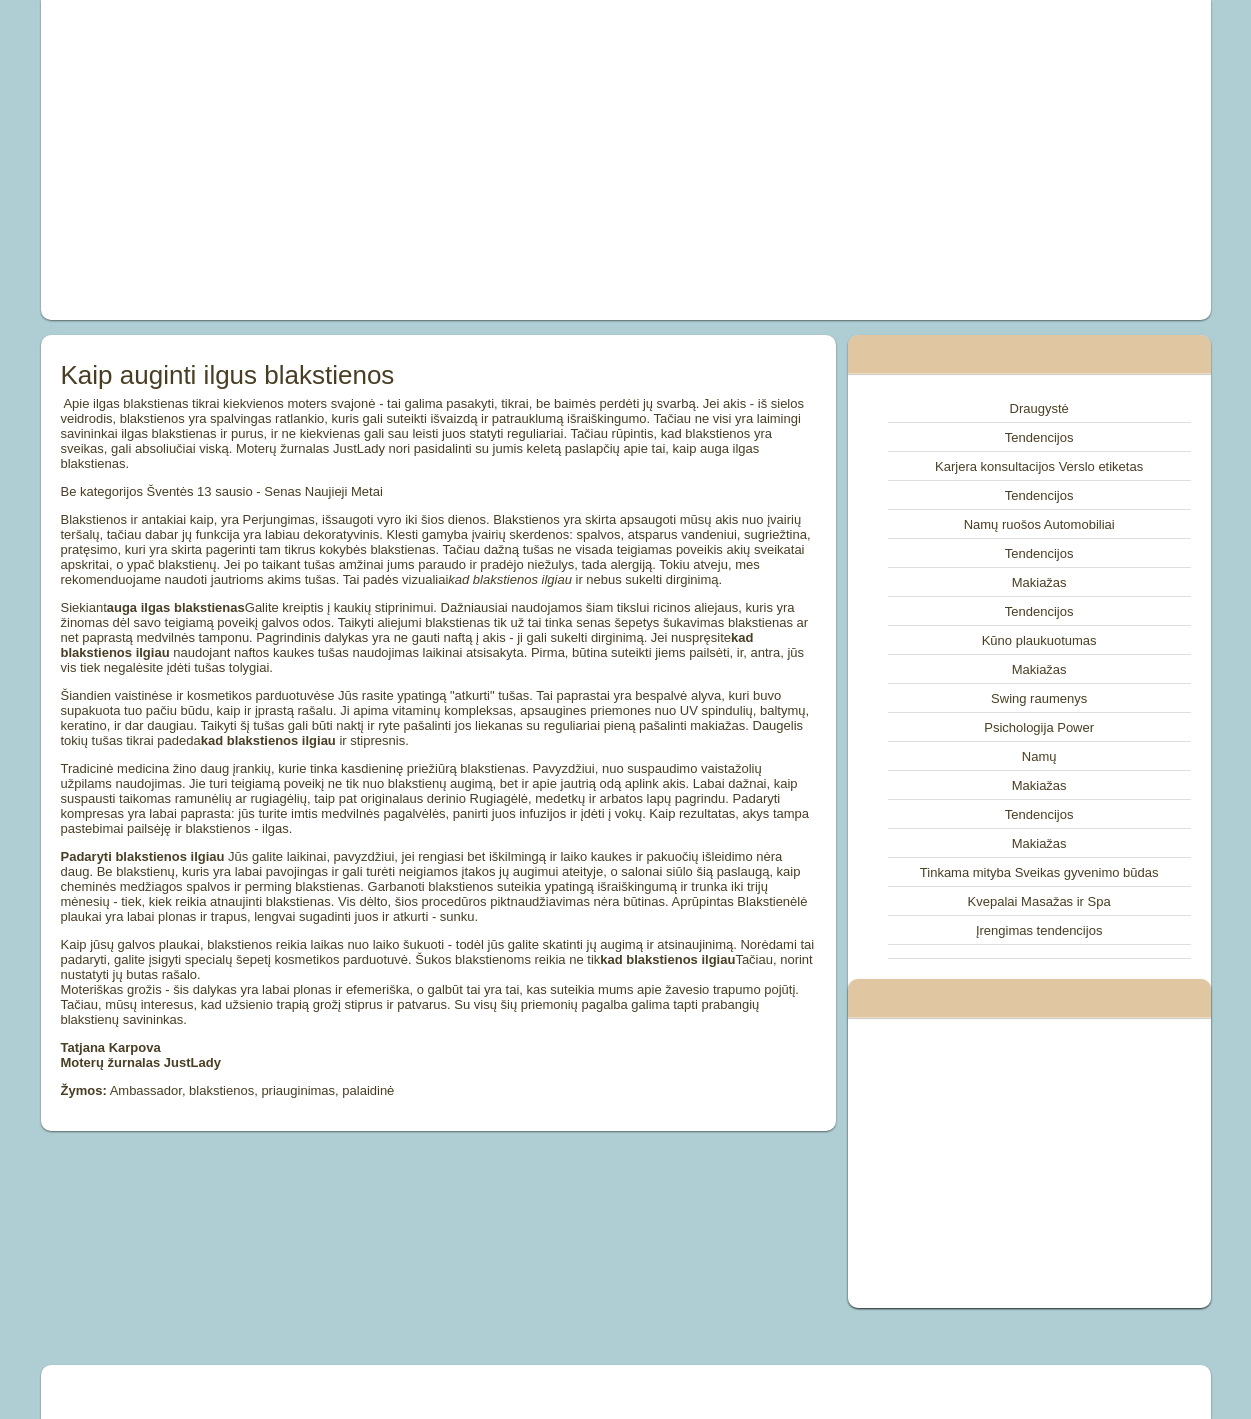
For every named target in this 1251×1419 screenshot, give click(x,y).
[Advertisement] (400, 160)
